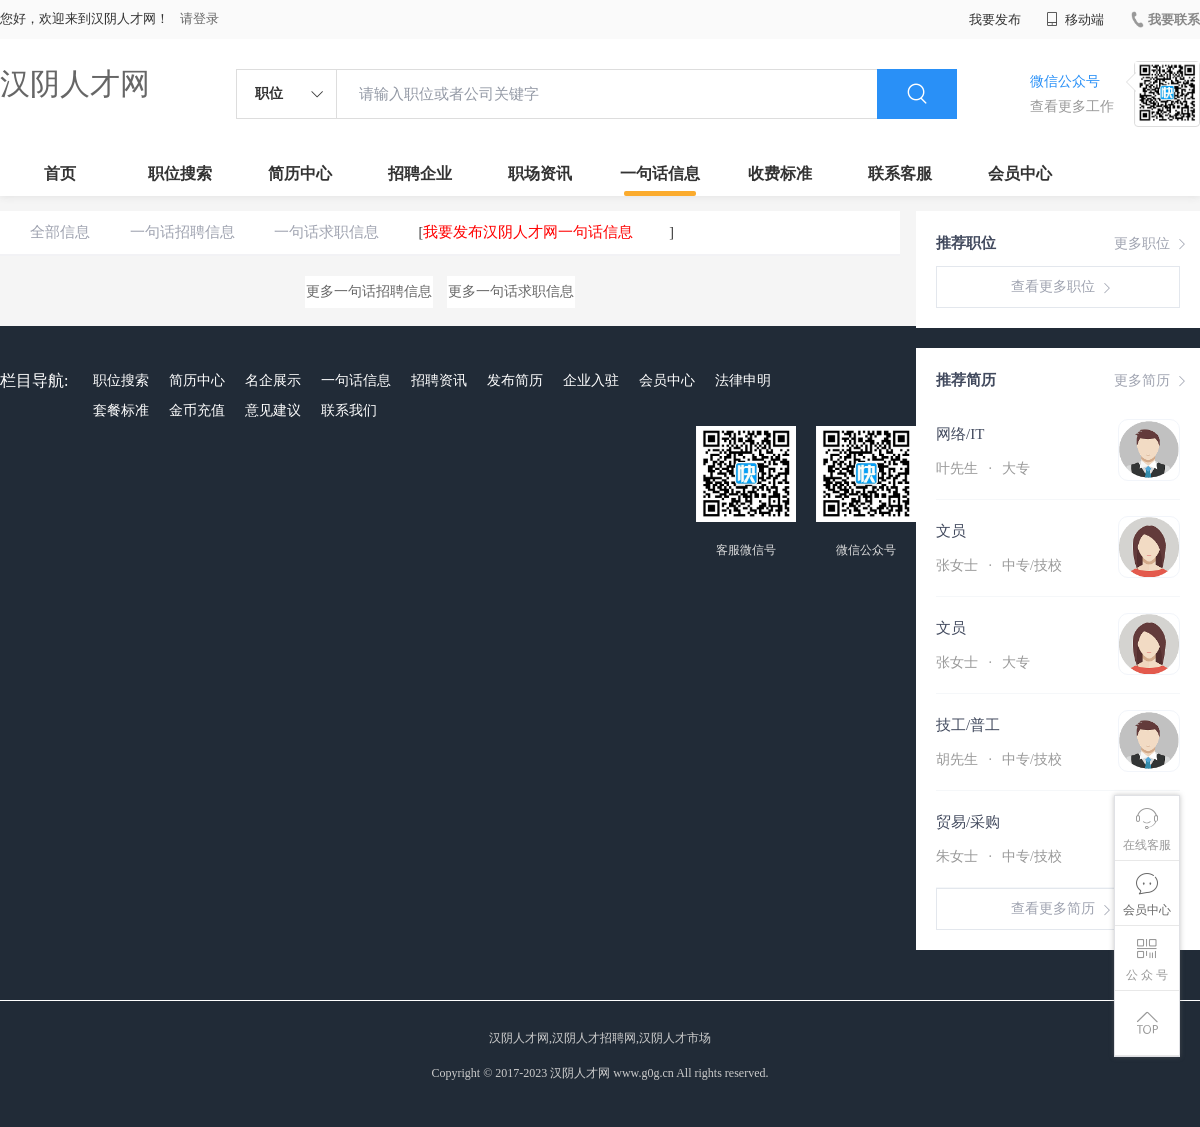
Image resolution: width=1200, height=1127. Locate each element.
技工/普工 (968, 725)
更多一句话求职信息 (511, 291)
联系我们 (349, 410)
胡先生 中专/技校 (999, 759)
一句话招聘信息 (182, 232)
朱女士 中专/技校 (999, 856)
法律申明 (743, 380)
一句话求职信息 (326, 232)
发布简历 (515, 380)
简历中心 (300, 173)
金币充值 (197, 410)
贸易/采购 (968, 822)
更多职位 (1152, 244)
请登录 (199, 18)
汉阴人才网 (75, 83)
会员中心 (1020, 173)
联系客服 (900, 173)
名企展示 (273, 380)
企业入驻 (591, 380)
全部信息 (60, 232)
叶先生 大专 (983, 468)
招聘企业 (420, 173)
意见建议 (273, 410)
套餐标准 (121, 410)
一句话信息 (660, 173)
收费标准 (780, 173)
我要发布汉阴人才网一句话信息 (528, 232)
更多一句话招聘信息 (369, 291)
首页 (60, 173)
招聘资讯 (439, 380)
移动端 (1075, 19)
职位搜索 (180, 173)
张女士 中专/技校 (999, 565)
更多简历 (1152, 381)
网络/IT (960, 434)
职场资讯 (540, 173)
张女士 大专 (983, 662)
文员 (951, 531)
